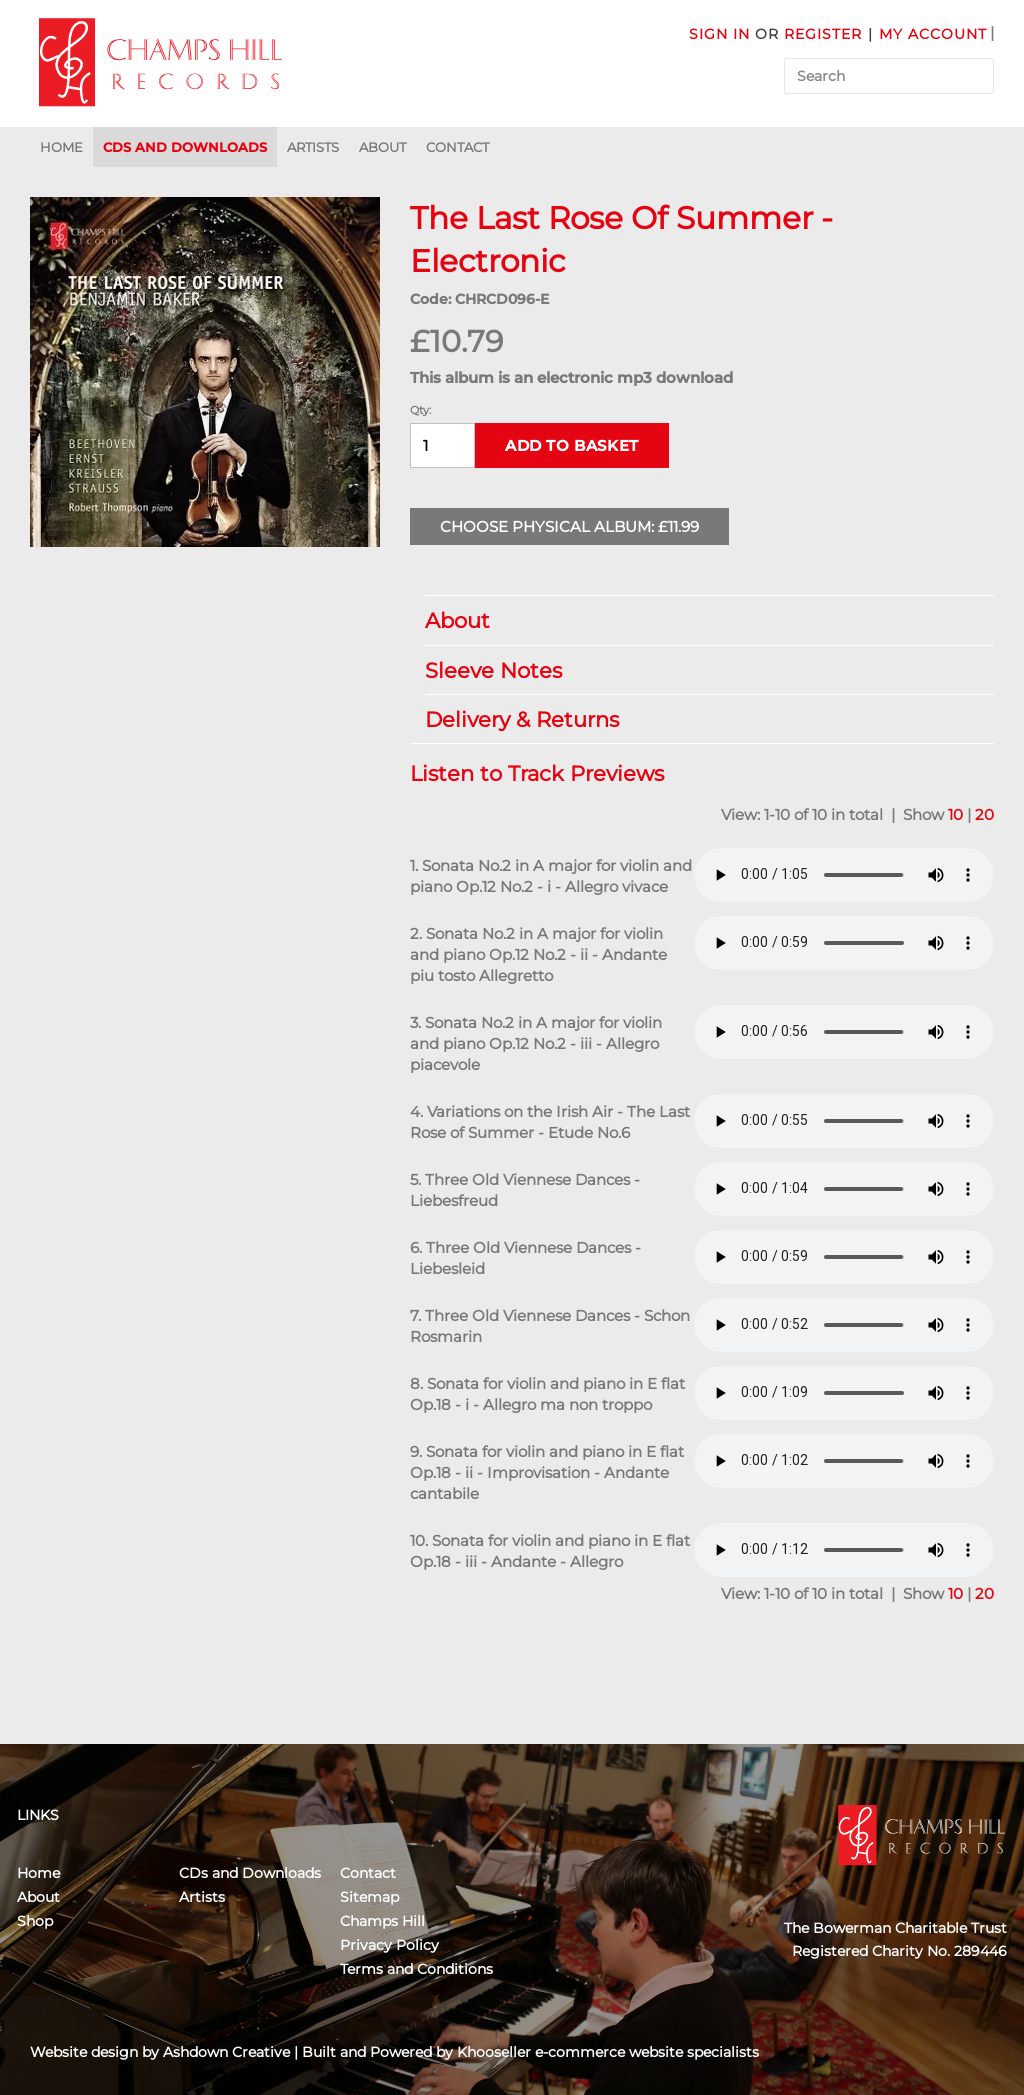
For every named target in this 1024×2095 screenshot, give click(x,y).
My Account (933, 34)
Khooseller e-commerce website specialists (608, 2052)
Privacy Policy (389, 1945)
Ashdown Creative (226, 2052)
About (382, 147)
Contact (457, 147)
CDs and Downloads (185, 147)
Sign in (719, 34)
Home (61, 147)
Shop (35, 1921)
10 (955, 814)
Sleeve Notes (699, 670)
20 (984, 814)
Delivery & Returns (699, 719)
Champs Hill (382, 1921)
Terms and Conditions (416, 1969)
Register (823, 34)
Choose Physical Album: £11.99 (569, 526)
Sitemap (369, 1897)
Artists (313, 147)
